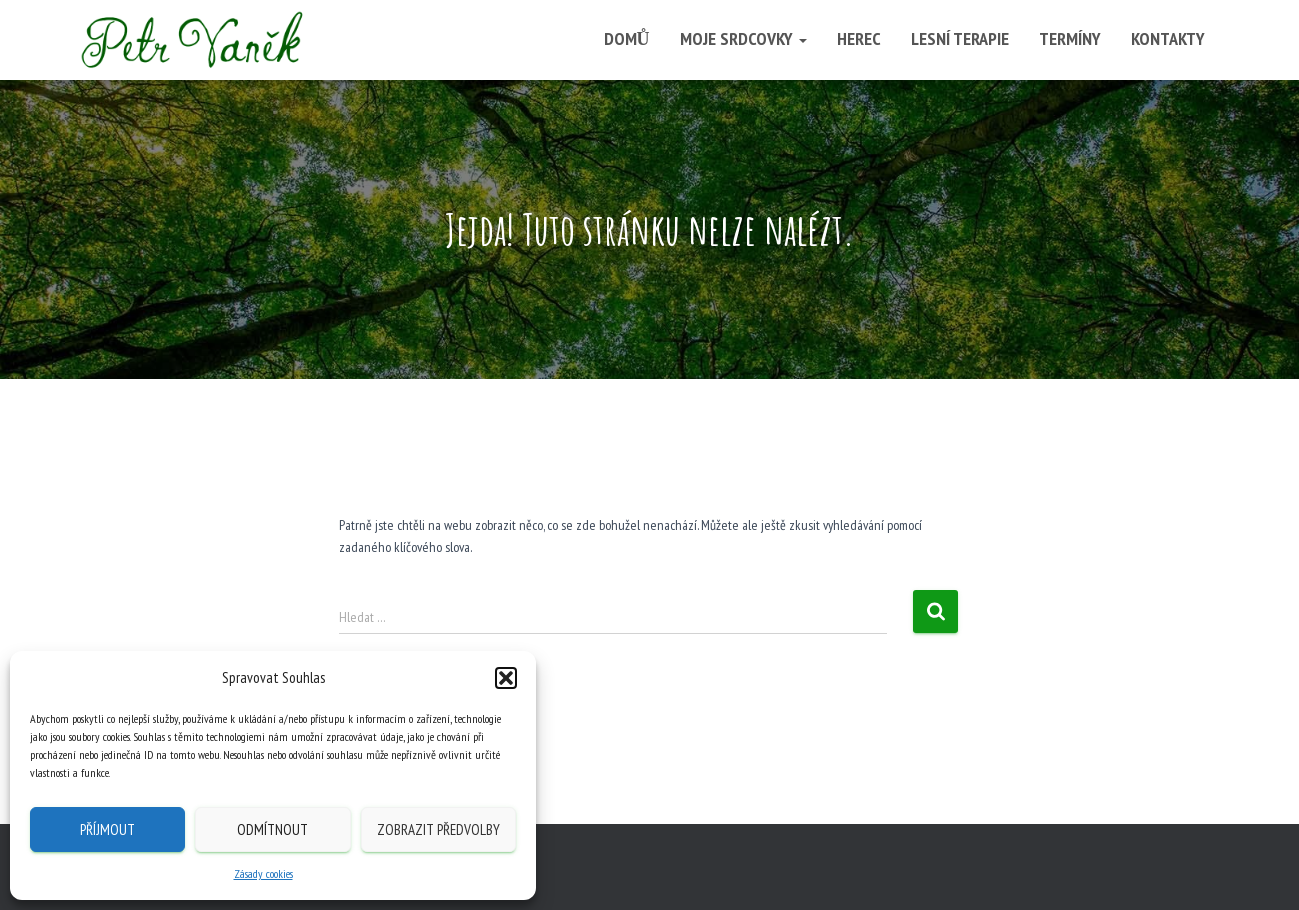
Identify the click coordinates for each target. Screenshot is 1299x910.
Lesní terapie (960, 38)
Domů (627, 38)
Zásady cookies (263, 873)
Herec (859, 38)
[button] (506, 678)
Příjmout (107, 829)
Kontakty (1168, 38)
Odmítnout (272, 829)
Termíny (1070, 38)
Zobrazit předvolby (438, 829)
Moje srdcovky (743, 38)
